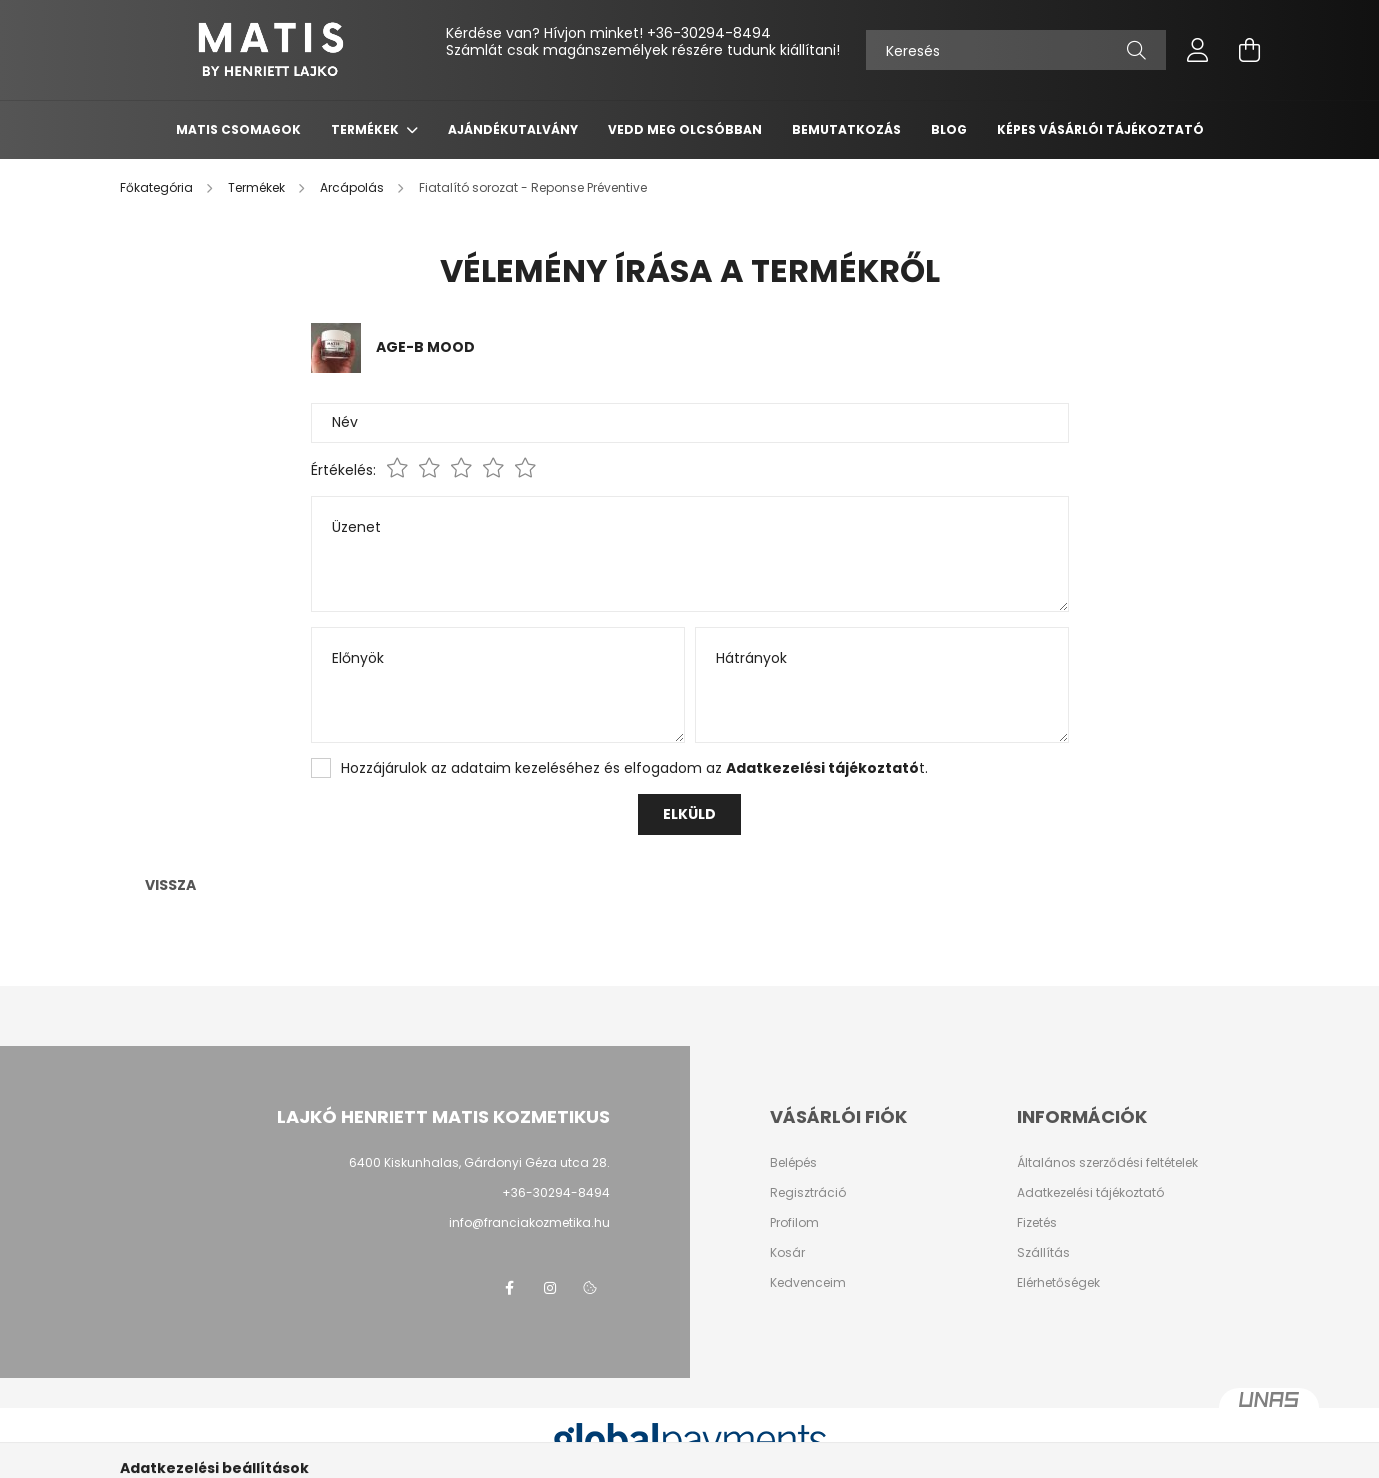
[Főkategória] (158, 187)
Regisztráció (808, 1193)
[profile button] (1198, 50)
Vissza (170, 885)
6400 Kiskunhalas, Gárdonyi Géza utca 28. (479, 1162)
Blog (949, 129)
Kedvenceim (808, 1283)
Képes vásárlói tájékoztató (1100, 129)
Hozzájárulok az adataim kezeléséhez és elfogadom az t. (634, 768)
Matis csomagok (238, 129)
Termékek (366, 129)
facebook (510, 1288)
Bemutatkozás (846, 129)
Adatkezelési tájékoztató (1090, 1193)
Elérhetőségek (1058, 1283)
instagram (550, 1288)
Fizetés (1037, 1223)
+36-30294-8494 (709, 33)
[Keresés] (1016, 50)
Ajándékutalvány (513, 129)
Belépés (793, 1163)
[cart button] (1250, 50)
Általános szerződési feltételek (1107, 1163)
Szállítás (1043, 1253)
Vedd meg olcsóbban (685, 129)
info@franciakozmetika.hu (529, 1222)
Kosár (787, 1253)
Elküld (689, 814)
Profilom (794, 1223)
